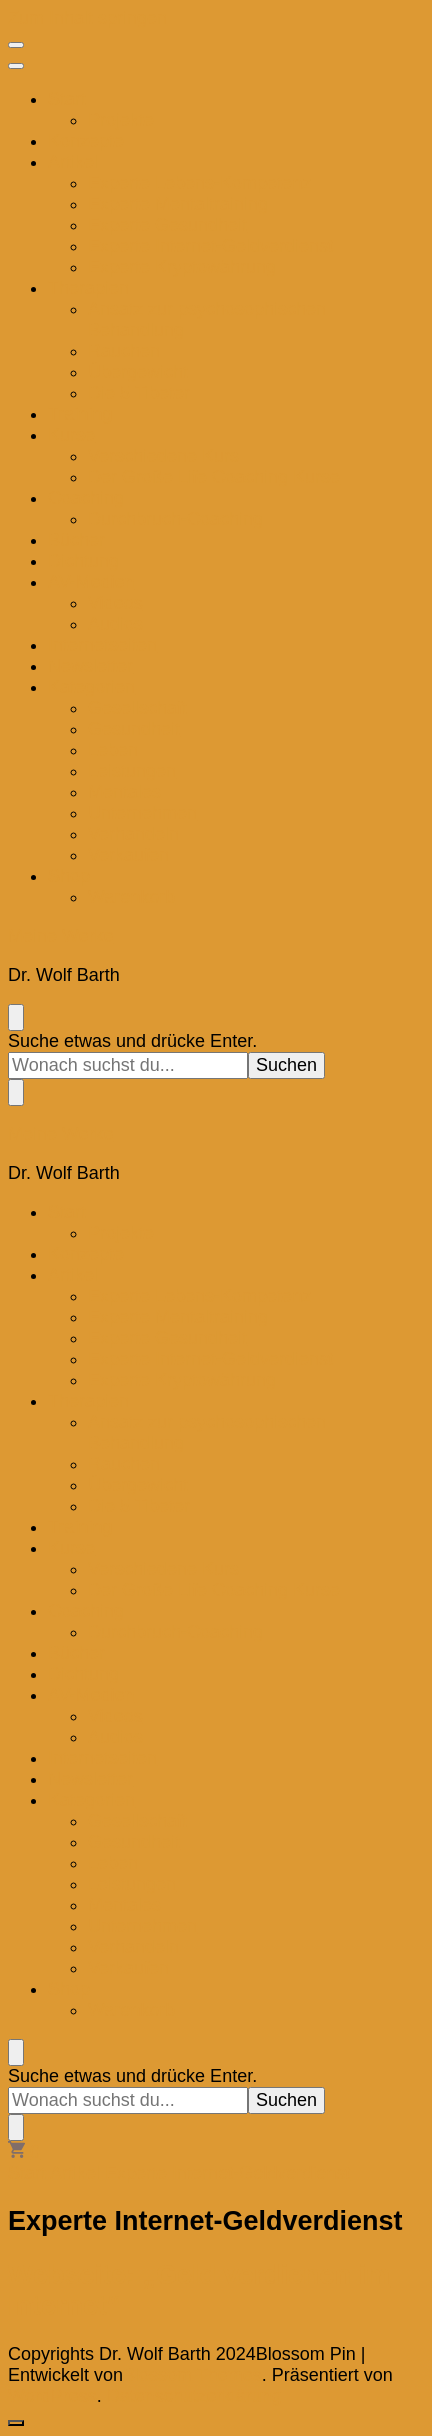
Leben (113, 750)
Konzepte (86, 141)
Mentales (124, 792)
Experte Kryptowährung (182, 267)
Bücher (76, 540)
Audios (115, 624)
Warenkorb (131, 897)
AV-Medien (91, 582)
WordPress (52, 2396)
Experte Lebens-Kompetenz (199, 183)
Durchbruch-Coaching (175, 519)
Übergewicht (138, 372)
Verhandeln (133, 834)
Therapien (88, 288)
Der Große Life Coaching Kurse (214, 477)
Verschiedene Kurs (163, 456)
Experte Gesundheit (167, 225)
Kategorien (91, 687)
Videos (115, 603)
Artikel (73, 162)
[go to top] (16, 2423)
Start (67, 99)
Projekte (121, 120)
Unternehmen (142, 813)
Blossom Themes (192, 2375)
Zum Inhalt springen (87, 18)
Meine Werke (61, 936)
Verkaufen (128, 855)
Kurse (71, 435)
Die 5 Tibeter (139, 393)
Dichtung (83, 561)
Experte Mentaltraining (178, 204)
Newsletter (90, 666)
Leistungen (132, 771)
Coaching (86, 498)
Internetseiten (102, 645)
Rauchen (124, 351)
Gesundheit (134, 729)
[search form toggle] (16, 1017)
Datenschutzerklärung (194, 2396)
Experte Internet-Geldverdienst (210, 246)
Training (80, 414)
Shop (69, 876)
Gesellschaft (137, 708)
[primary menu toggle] (16, 45)
